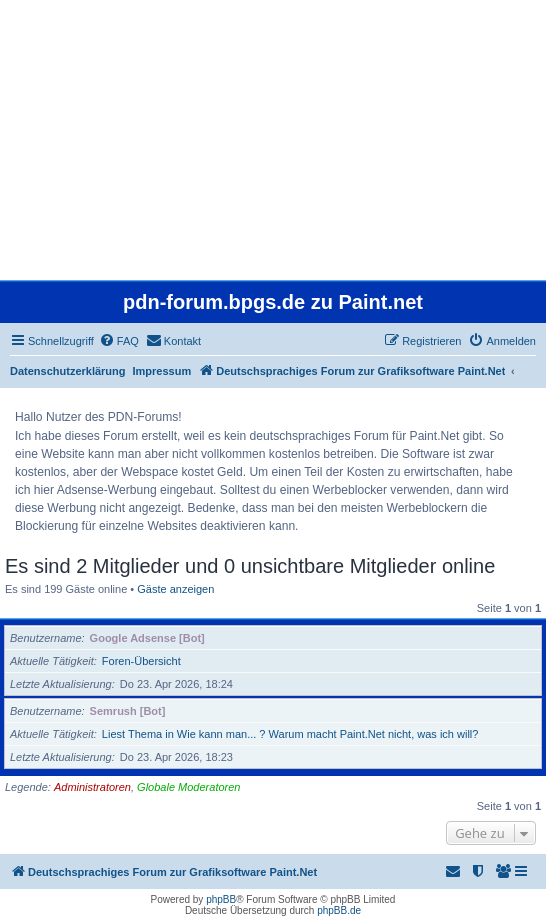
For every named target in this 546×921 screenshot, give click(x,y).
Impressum (162, 371)
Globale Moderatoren (188, 787)
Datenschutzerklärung (68, 371)
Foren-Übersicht (141, 661)
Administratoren (92, 787)
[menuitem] (119, 341)
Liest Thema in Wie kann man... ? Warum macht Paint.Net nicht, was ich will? (290, 734)
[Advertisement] (273, 140)
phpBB (221, 899)
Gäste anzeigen (175, 589)
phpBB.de (339, 910)
